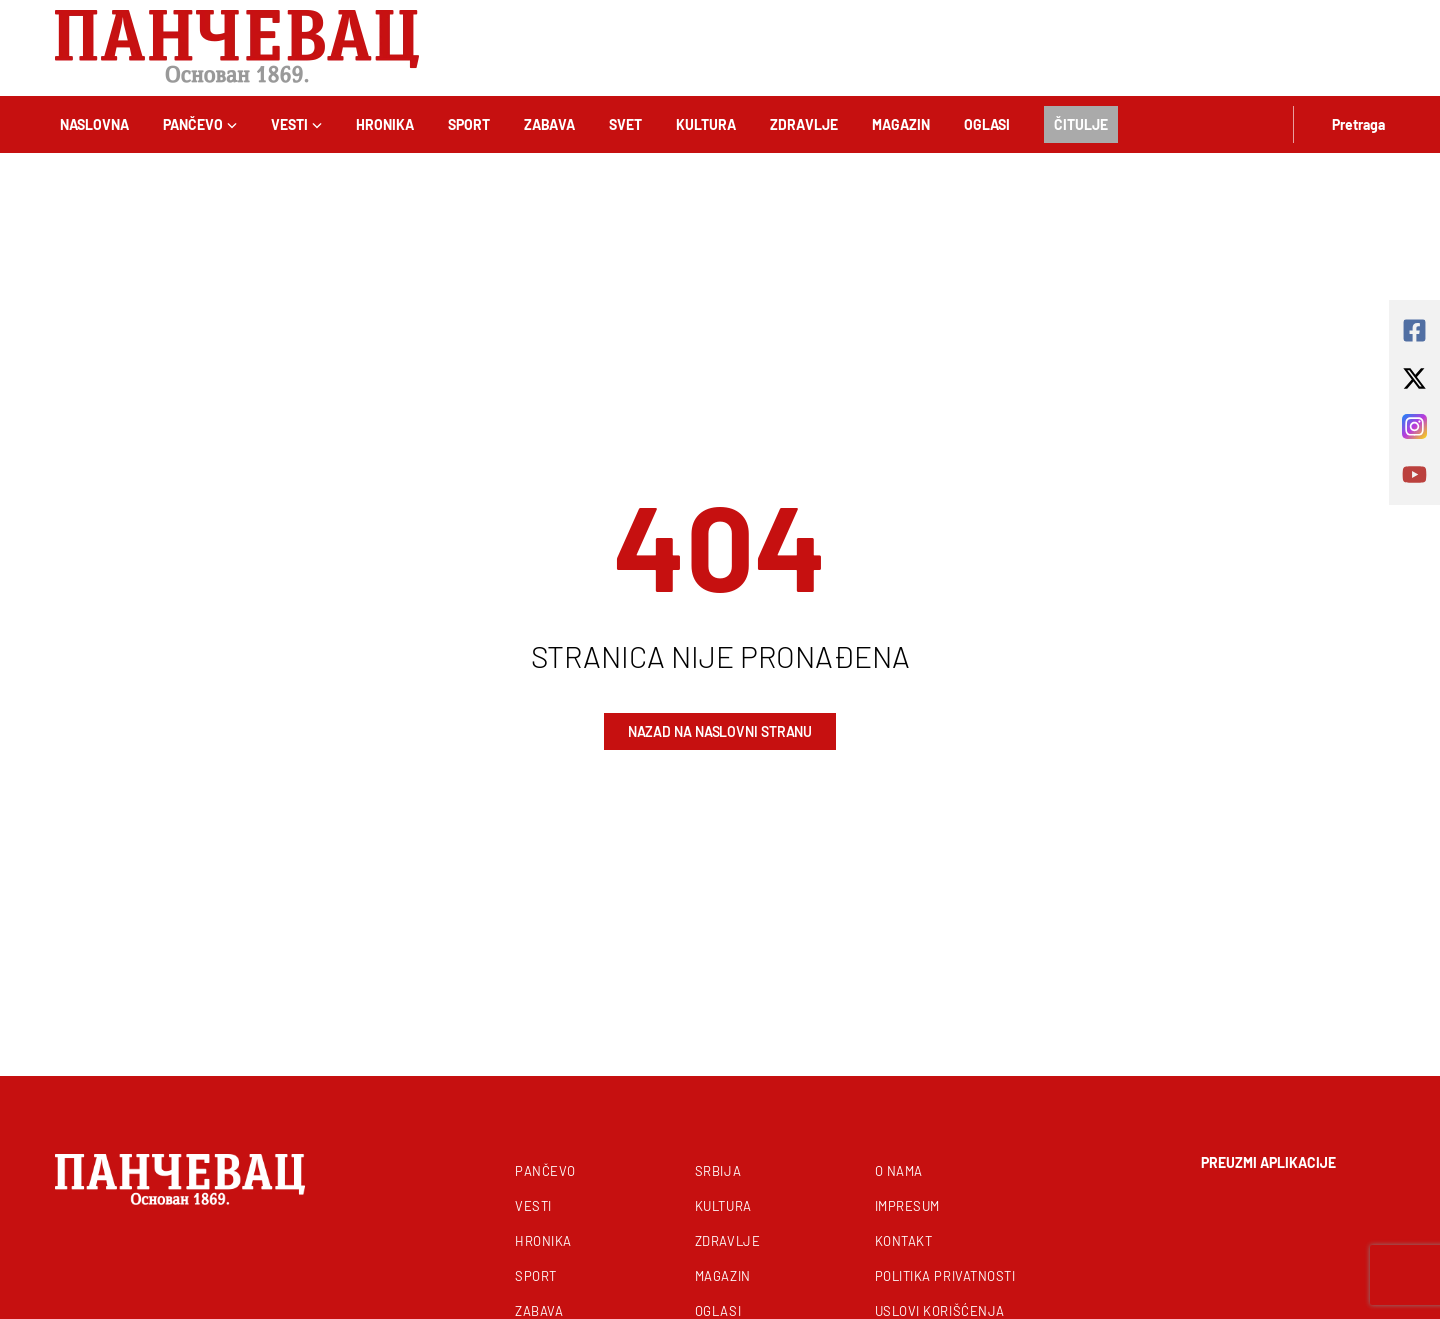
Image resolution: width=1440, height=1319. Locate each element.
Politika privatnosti (945, 1276)
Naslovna (94, 124)
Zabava (549, 124)
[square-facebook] (1414, 330)
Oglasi (987, 124)
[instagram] (1414, 426)
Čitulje (1081, 124)
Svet (625, 124)
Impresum (907, 1206)
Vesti (296, 124)
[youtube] (1414, 474)
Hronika (385, 124)
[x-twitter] (1414, 378)
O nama (899, 1171)
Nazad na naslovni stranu (720, 731)
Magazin (901, 124)
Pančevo (200, 124)
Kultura (706, 124)
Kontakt (904, 1241)
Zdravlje (804, 124)
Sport (469, 124)
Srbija (718, 1171)
